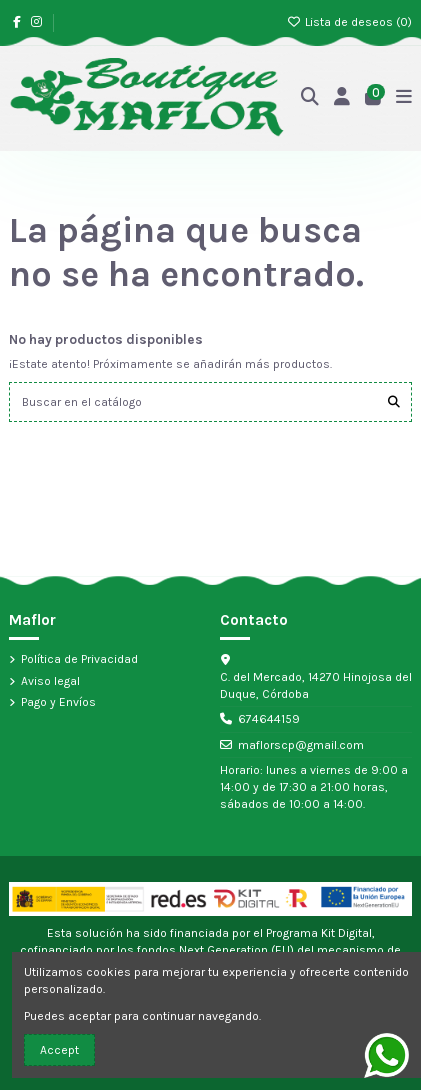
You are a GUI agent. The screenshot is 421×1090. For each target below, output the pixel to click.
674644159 (269, 719)
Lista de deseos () (349, 22)
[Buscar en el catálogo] (394, 401)
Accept (59, 1050)
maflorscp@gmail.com (301, 745)
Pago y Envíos (58, 702)
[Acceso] (342, 98)
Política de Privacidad (79, 659)
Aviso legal (50, 681)
